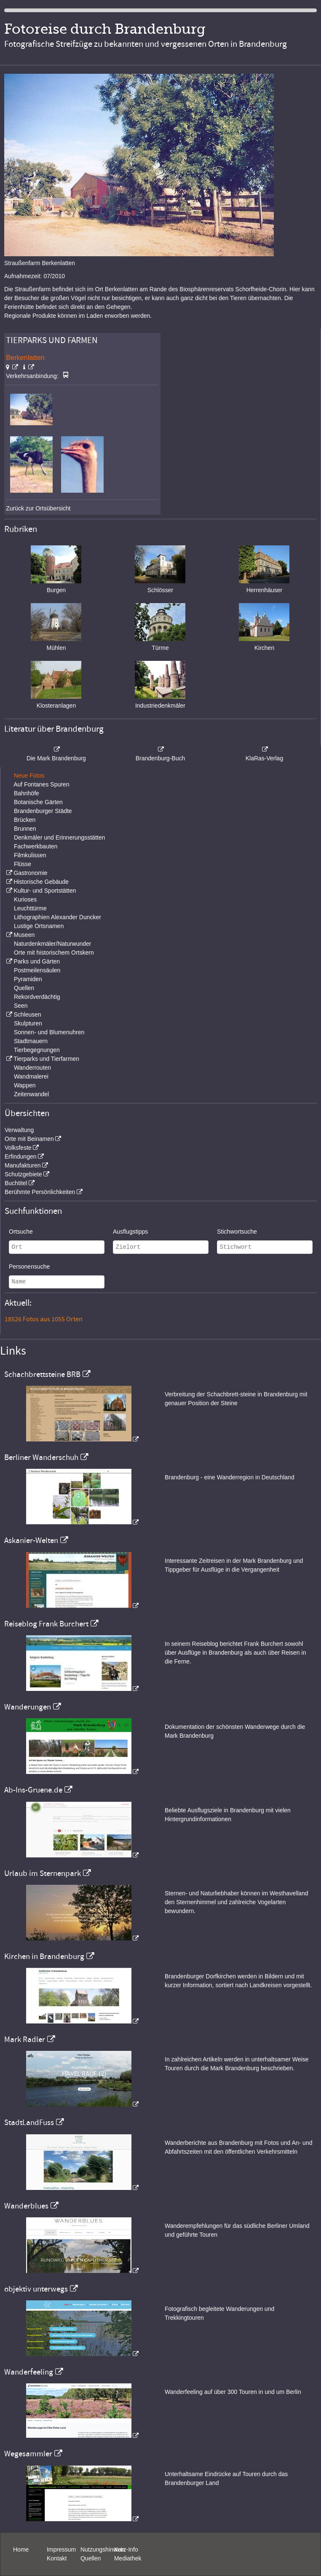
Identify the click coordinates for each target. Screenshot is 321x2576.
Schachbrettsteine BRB (42, 1374)
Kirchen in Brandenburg (44, 1956)
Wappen (25, 1085)
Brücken (24, 819)
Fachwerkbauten (36, 846)
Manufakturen (23, 1165)
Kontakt (57, 2558)
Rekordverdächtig (37, 996)
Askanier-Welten (31, 1540)
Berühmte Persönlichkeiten (40, 1192)
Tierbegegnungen (37, 1049)
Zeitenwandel (31, 1094)
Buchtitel (16, 1183)
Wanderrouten (32, 1067)
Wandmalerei (31, 1076)
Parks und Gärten (36, 961)
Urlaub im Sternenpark (42, 1873)
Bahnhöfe (26, 793)
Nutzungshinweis (102, 2549)
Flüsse (22, 864)
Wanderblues (26, 2206)
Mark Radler (24, 2039)
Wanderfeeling (28, 2372)
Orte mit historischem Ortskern (54, 952)
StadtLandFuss (29, 2122)
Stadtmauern (31, 1041)
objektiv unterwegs (36, 2289)
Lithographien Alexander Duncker (57, 917)
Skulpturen (28, 1023)
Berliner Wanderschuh (41, 1457)
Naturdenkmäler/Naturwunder (52, 943)
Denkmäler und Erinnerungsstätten (59, 837)
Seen (21, 1005)
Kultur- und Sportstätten (44, 890)
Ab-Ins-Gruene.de (33, 1790)
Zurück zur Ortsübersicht (38, 508)
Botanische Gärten (38, 802)
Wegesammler (28, 2454)
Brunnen (25, 828)
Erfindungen (21, 1156)
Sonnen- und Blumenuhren (49, 1032)
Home (21, 2549)
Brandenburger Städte (43, 811)
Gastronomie (30, 872)
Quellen (24, 988)
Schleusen (27, 1014)
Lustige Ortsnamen (39, 926)
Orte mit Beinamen (29, 1138)
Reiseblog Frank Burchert (46, 1624)
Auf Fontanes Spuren (41, 784)
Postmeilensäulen (37, 970)
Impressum (61, 2549)
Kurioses (25, 899)
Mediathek (128, 2558)
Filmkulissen (30, 855)
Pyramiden (28, 979)
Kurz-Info (126, 2549)
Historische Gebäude (41, 881)
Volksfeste (18, 1147)
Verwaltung (19, 1130)
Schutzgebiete (23, 1174)
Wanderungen (27, 1707)
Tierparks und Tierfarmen (46, 1058)
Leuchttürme (30, 908)
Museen (24, 934)
